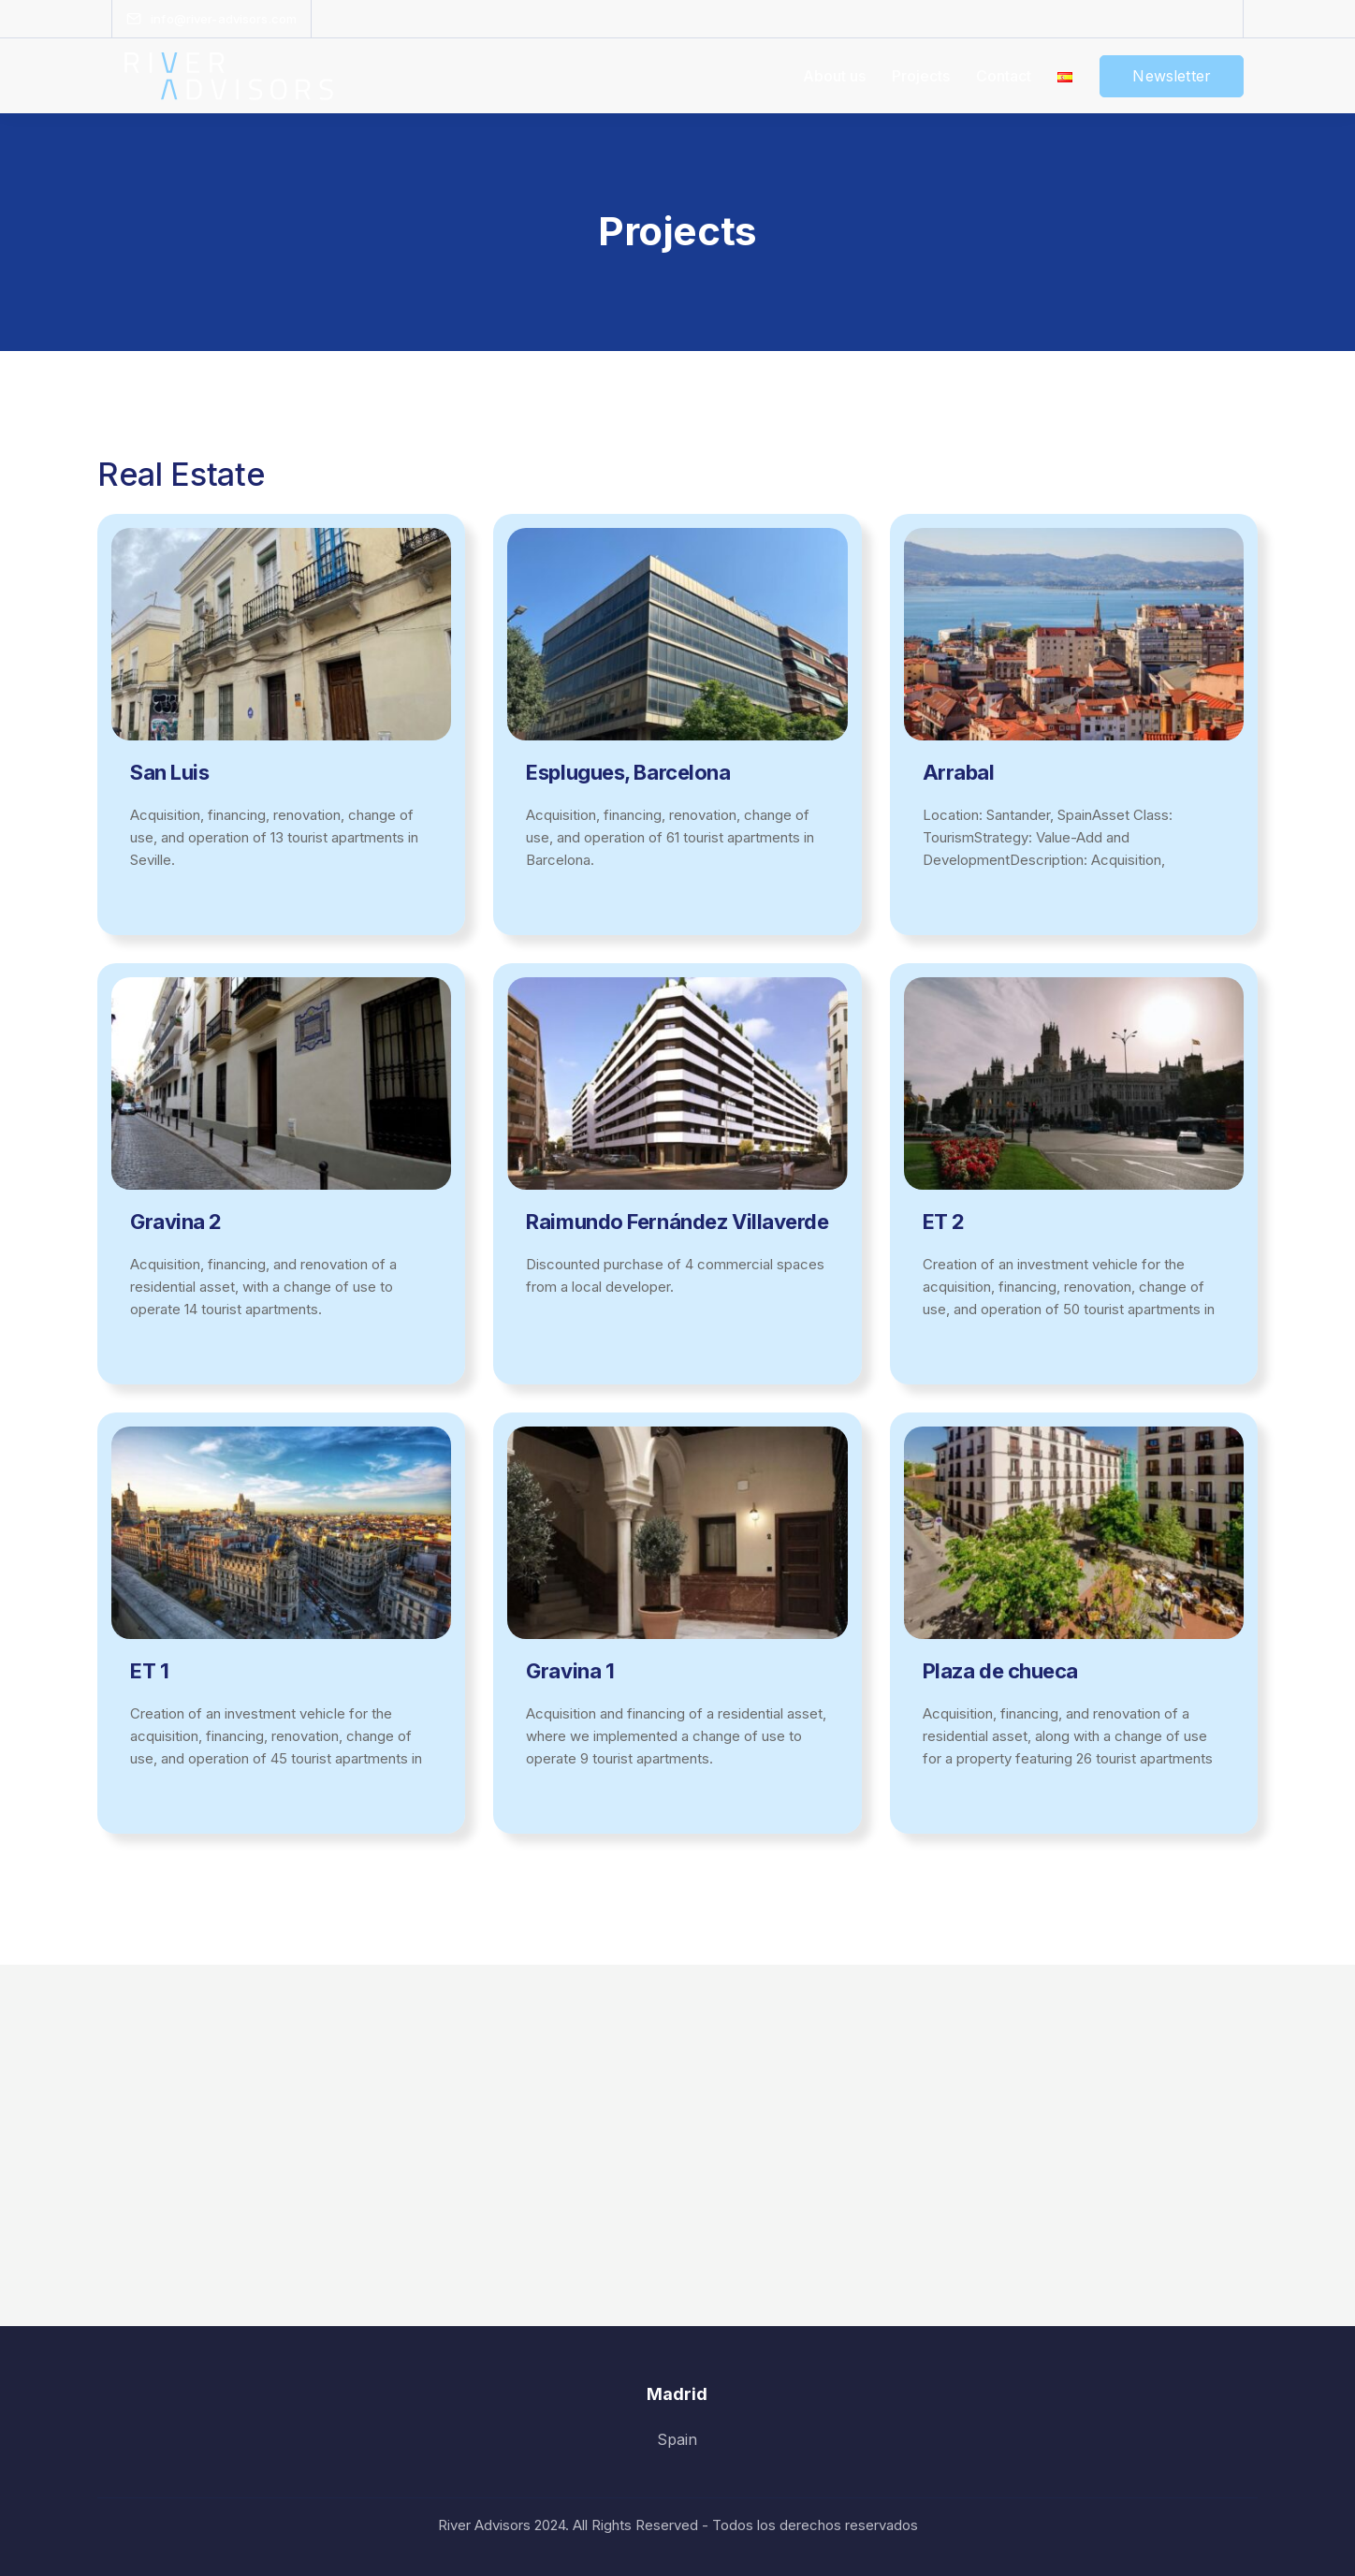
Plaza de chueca (1000, 1671)
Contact (1003, 75)
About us (834, 75)
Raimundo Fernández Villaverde (677, 1221)
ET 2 (944, 1221)
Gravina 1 (570, 1671)
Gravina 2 (176, 1221)
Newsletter (1171, 75)
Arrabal (959, 772)
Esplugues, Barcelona (628, 772)
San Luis (169, 772)
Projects (921, 75)
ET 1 (149, 1671)
